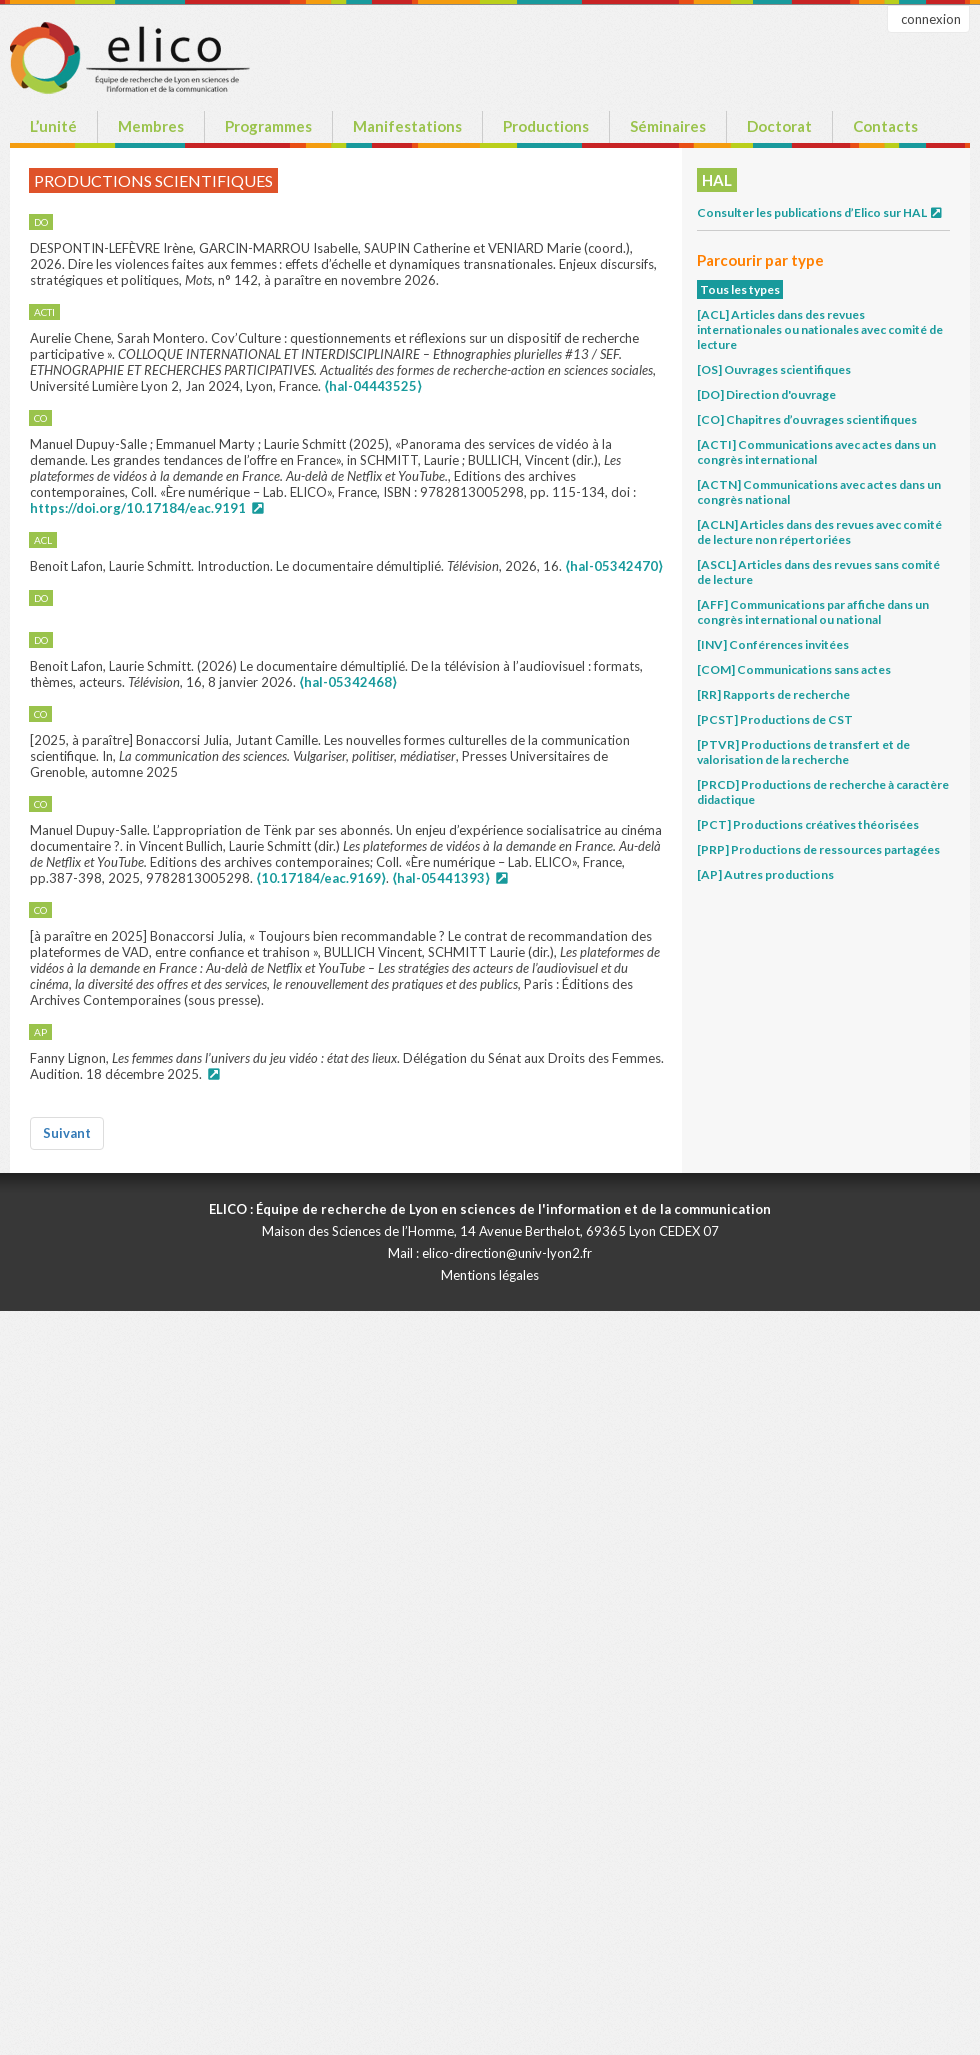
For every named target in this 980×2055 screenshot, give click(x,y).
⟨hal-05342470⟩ (614, 566)
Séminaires (668, 126)
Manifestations (407, 126)
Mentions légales (490, 1275)
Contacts (885, 126)
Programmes (268, 126)
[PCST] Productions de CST (775, 719)
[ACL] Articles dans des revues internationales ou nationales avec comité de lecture (820, 329)
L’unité (53, 126)
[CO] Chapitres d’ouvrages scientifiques (807, 419)
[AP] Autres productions (765, 874)
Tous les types (740, 289)
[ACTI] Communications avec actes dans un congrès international (816, 452)
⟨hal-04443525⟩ (373, 386)
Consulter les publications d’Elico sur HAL (820, 212)
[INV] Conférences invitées (773, 644)
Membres (151, 126)
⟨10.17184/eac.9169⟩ (321, 878)
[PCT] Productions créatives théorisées (808, 824)
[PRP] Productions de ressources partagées (818, 849)
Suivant (67, 1133)
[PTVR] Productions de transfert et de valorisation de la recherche (803, 752)
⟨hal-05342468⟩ (348, 682)
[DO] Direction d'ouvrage (766, 394)
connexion (931, 19)
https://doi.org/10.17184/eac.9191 (138, 508)
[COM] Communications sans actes (794, 669)
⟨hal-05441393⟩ (441, 878)
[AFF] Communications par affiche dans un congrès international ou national (813, 612)
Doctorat (779, 126)
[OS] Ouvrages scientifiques (774, 369)
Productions (546, 126)
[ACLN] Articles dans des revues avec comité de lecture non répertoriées (819, 532)
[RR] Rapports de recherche (773, 694)
